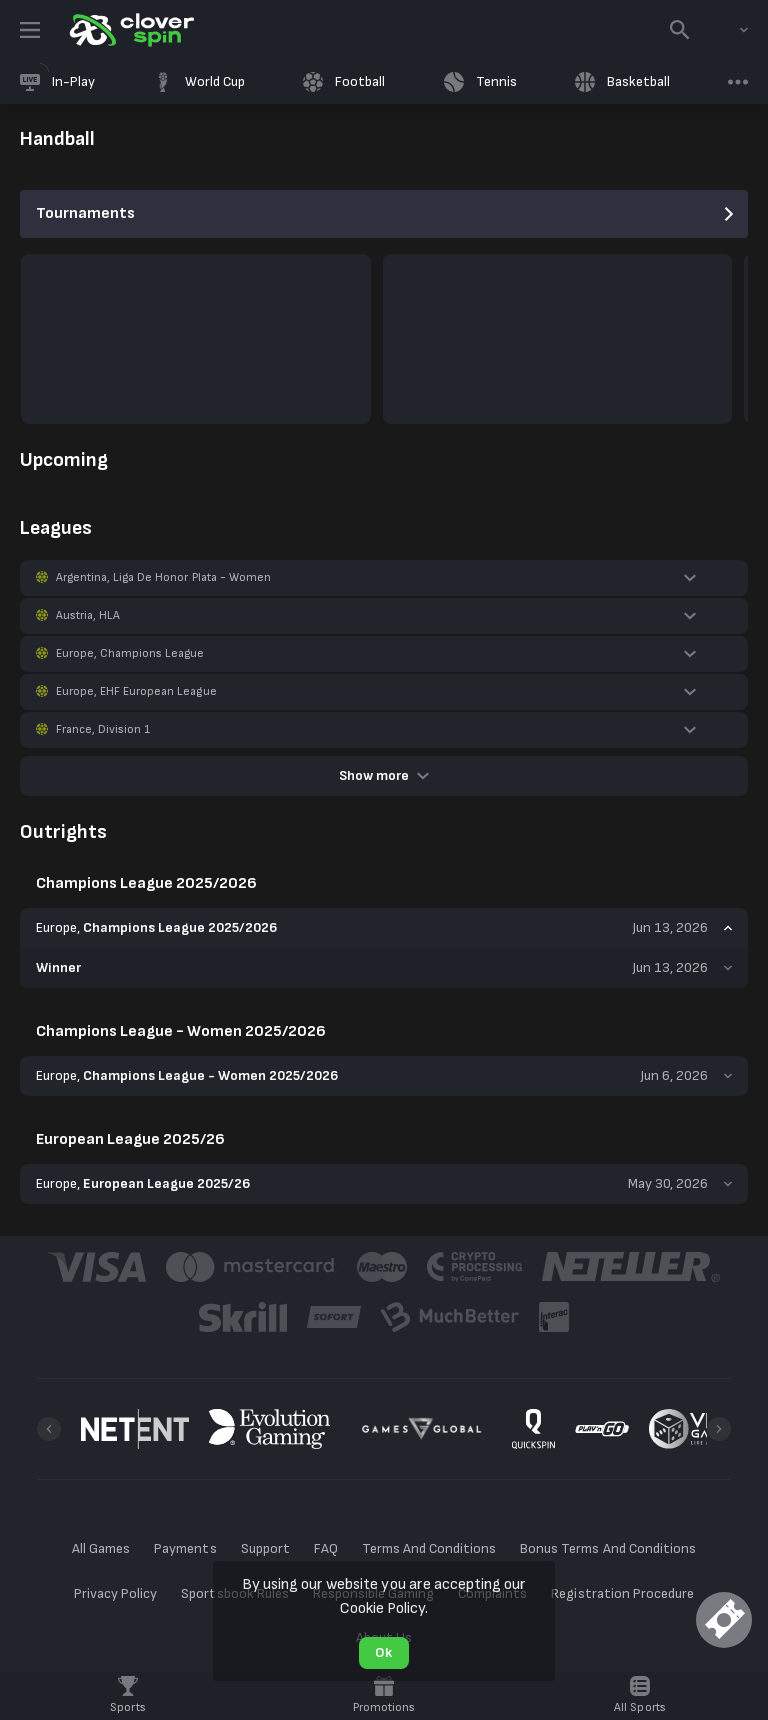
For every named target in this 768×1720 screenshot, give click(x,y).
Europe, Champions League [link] (130, 653)
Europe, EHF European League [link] (136, 691)
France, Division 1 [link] (103, 729)
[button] (384, 578)
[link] (130, 30)
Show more (384, 775)
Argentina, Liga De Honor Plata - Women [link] (163, 577)
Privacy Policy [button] (115, 1593)
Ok (383, 1652)
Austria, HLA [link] (88, 615)
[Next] (719, 1429)
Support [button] (265, 1548)
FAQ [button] (326, 1548)
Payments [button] (185, 1548)
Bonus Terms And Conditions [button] (608, 1548)
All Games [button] (101, 1548)
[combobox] (729, 30)
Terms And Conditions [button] (429, 1548)
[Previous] (49, 1429)
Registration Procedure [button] (622, 1593)
